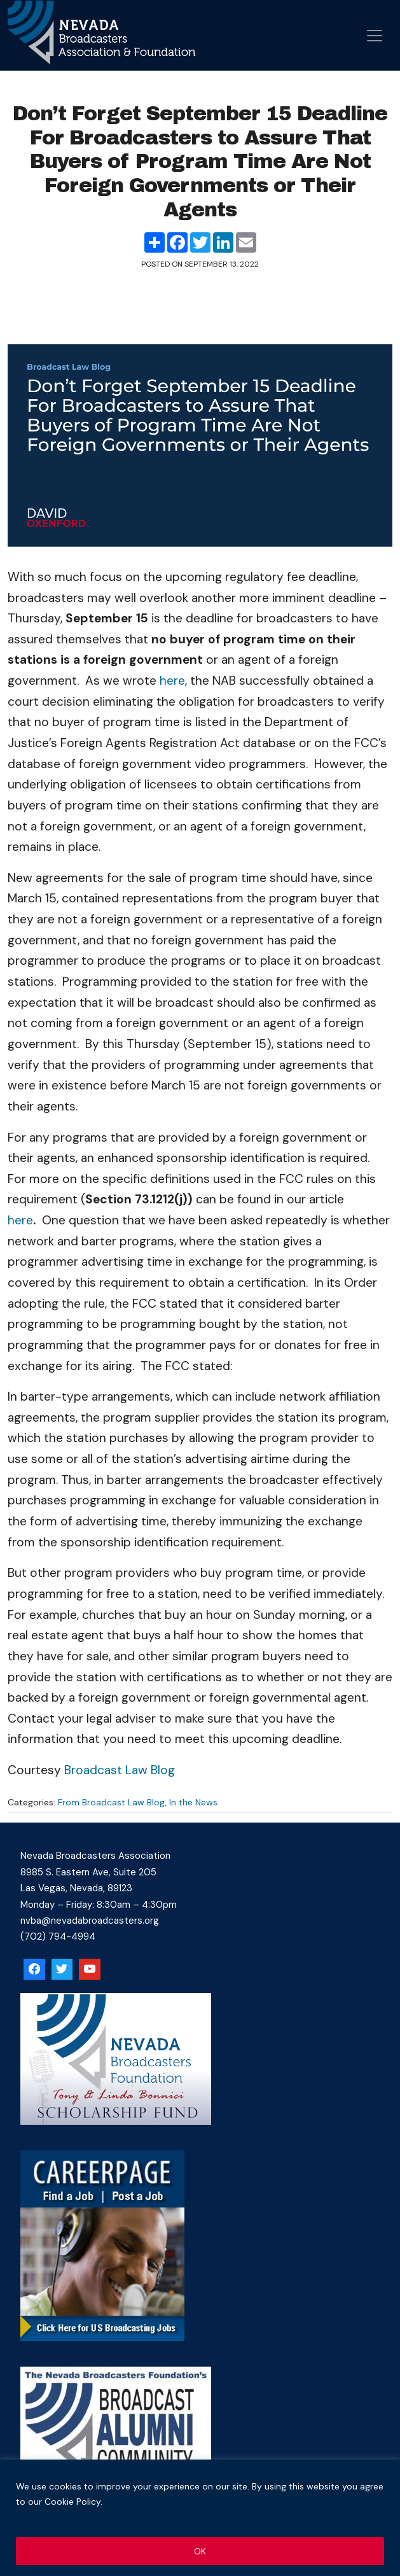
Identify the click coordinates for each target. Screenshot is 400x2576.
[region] (200, 2518)
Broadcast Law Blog (119, 1770)
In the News (193, 1802)
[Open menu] (374, 35)
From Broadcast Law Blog (111, 1802)
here (172, 681)
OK (200, 2551)
